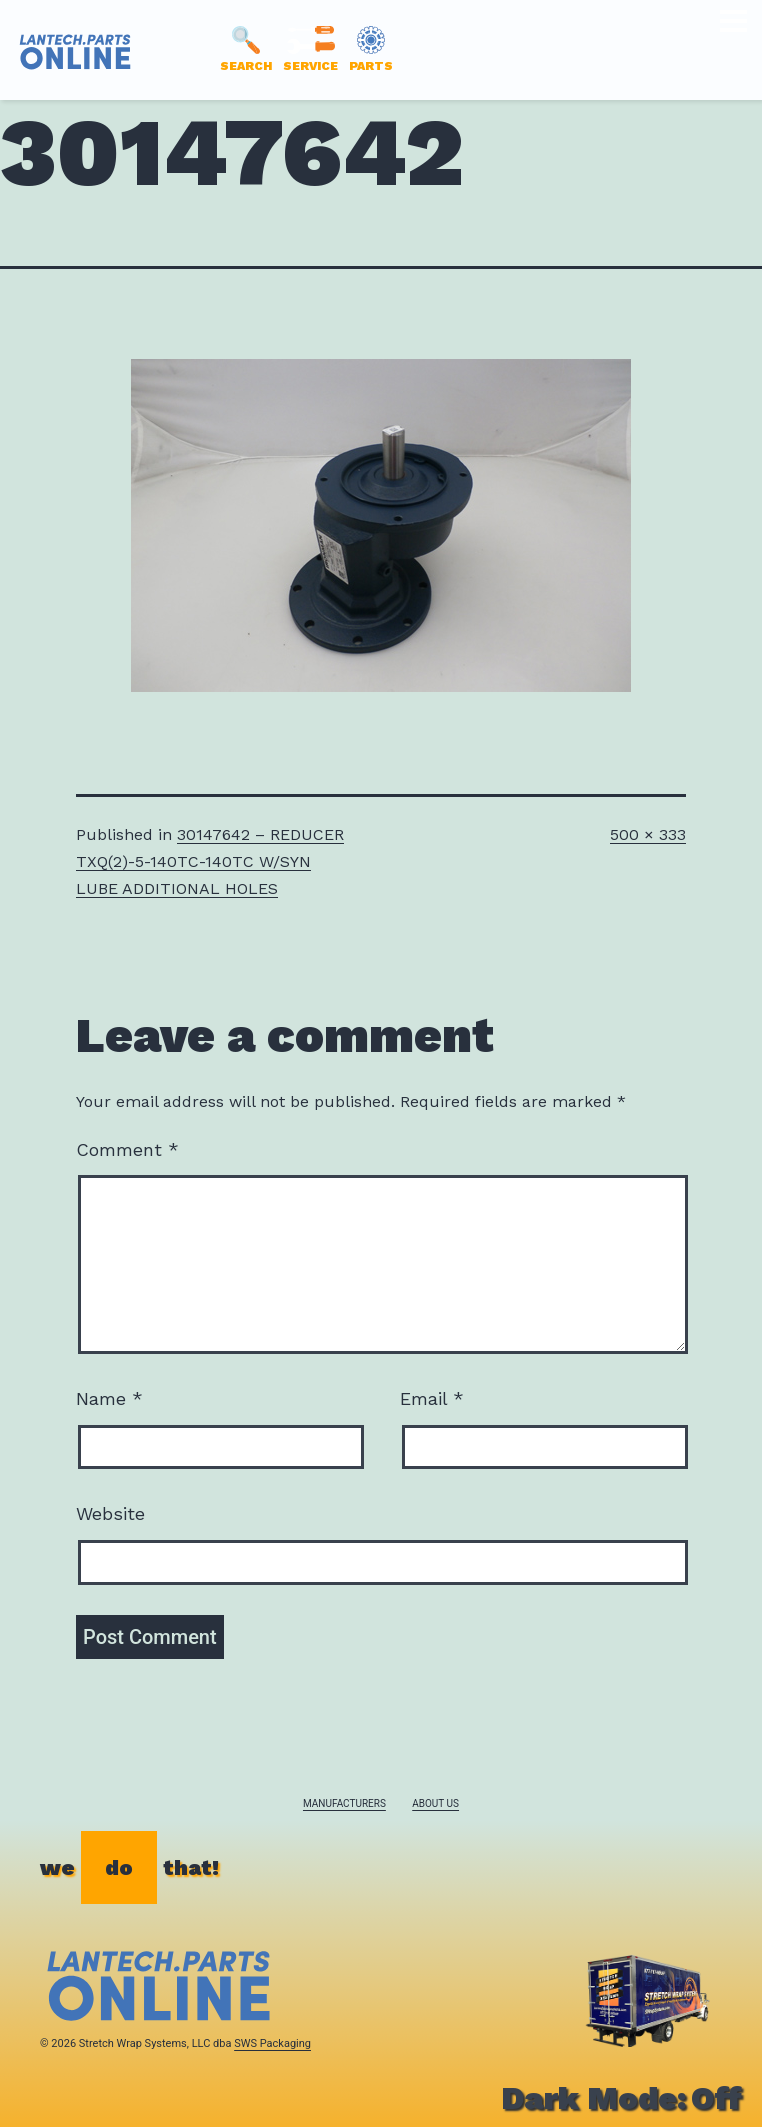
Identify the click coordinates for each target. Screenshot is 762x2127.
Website (110, 1513)
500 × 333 (648, 834)
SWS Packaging (272, 2043)
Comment (127, 1149)
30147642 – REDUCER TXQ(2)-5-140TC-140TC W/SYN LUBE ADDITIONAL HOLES (210, 861)
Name (109, 1398)
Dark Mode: (621, 2098)
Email (432, 1398)
